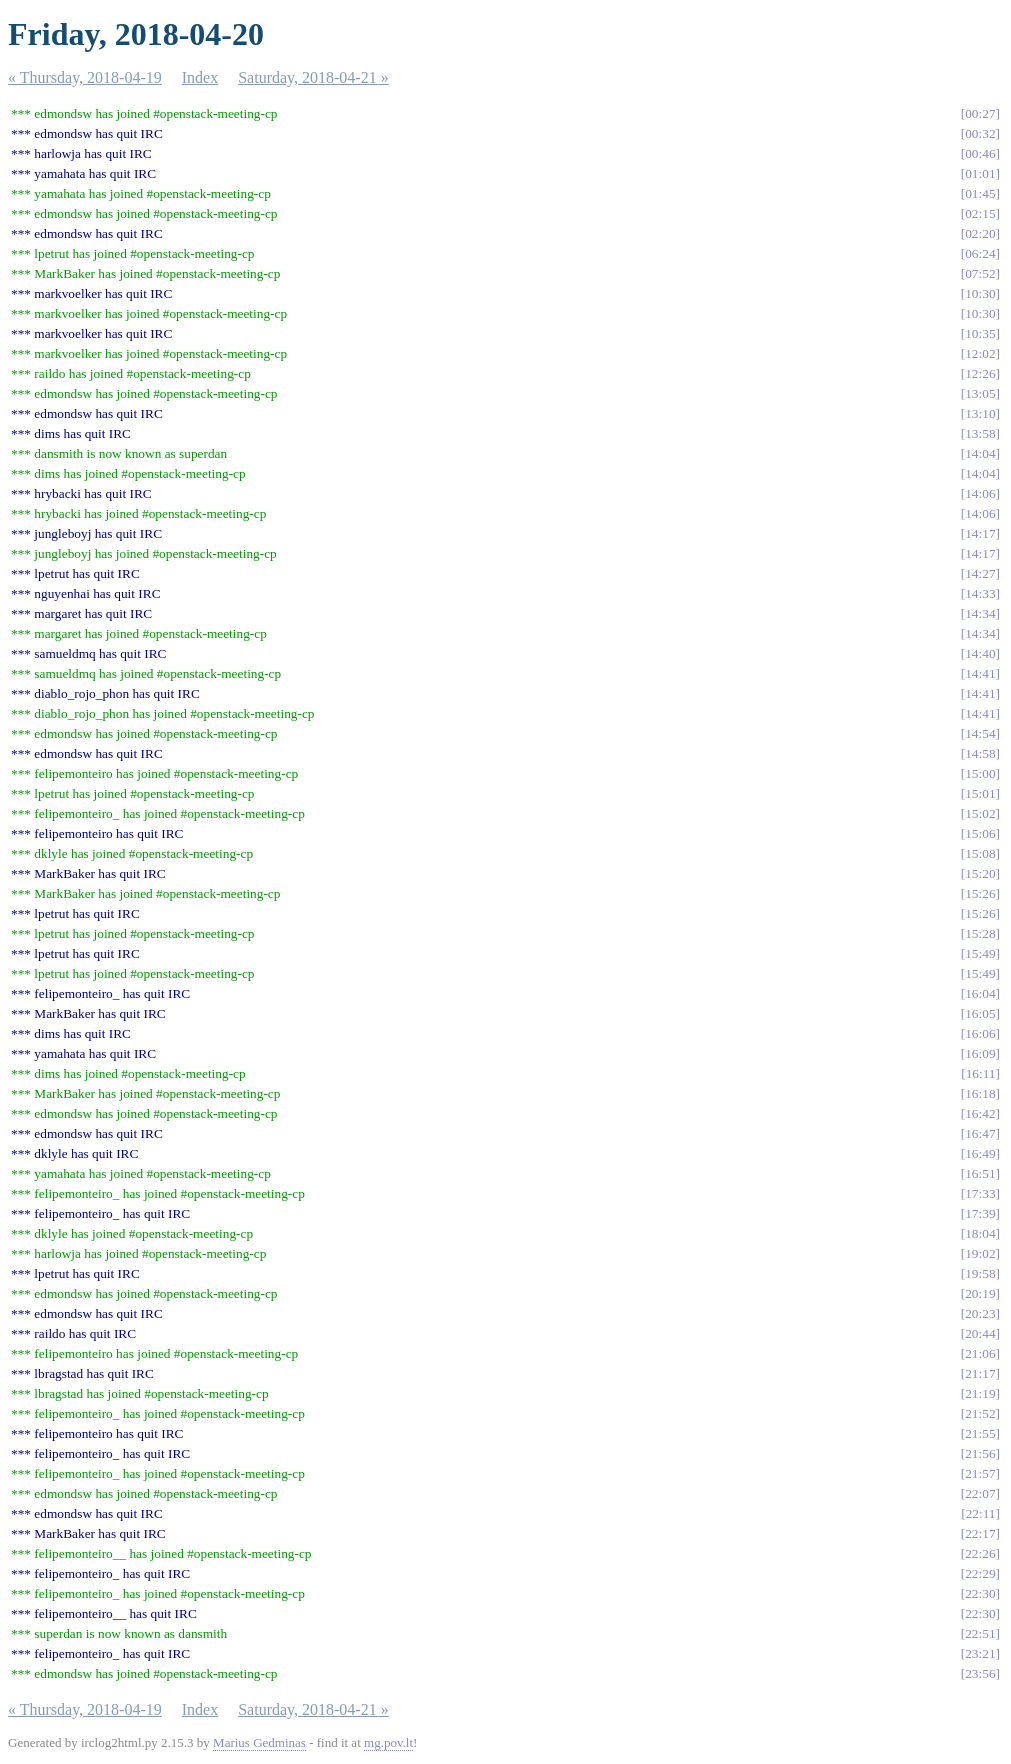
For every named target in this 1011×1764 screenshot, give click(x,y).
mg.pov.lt (388, 1742)
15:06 (980, 833)
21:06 (980, 1353)
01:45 (980, 193)
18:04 (980, 1233)
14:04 (980, 453)
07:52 (980, 273)
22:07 (980, 1493)
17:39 (980, 1213)
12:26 (980, 373)
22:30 (980, 1593)
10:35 (980, 333)
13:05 (980, 393)
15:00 (980, 773)
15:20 (980, 873)
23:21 (980, 1653)
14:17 (980, 533)
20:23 (980, 1313)
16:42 (980, 1113)
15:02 (980, 813)
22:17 (980, 1533)
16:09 (980, 1053)
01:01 (980, 173)
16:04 (980, 993)
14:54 (980, 733)
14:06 (980, 493)
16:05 (980, 1013)
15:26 (980, 893)
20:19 (980, 1293)
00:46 (980, 153)
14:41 (980, 673)
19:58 (980, 1273)
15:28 (980, 933)
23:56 (980, 1673)
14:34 (980, 613)
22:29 (980, 1573)
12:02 (980, 353)
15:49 (980, 953)
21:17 (980, 1373)
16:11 (981, 1073)
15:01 (980, 793)
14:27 (980, 573)
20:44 (980, 1333)
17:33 (980, 1193)
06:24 (980, 253)
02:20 (980, 233)
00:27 (980, 113)
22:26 (980, 1553)
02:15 (980, 213)
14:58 (980, 753)
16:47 (980, 1133)
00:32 (980, 133)
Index (200, 77)
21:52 (980, 1413)
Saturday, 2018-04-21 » (313, 77)
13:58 (980, 433)
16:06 (980, 1033)
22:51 (980, 1633)
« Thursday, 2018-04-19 (85, 77)
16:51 (980, 1173)
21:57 (980, 1473)
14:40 (980, 653)
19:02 (980, 1253)
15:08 (980, 853)
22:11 (981, 1513)
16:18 (980, 1093)
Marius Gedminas (259, 1742)
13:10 (980, 413)
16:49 (980, 1153)
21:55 (980, 1433)
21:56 (980, 1453)
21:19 (980, 1393)
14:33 (980, 593)
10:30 (980, 293)
